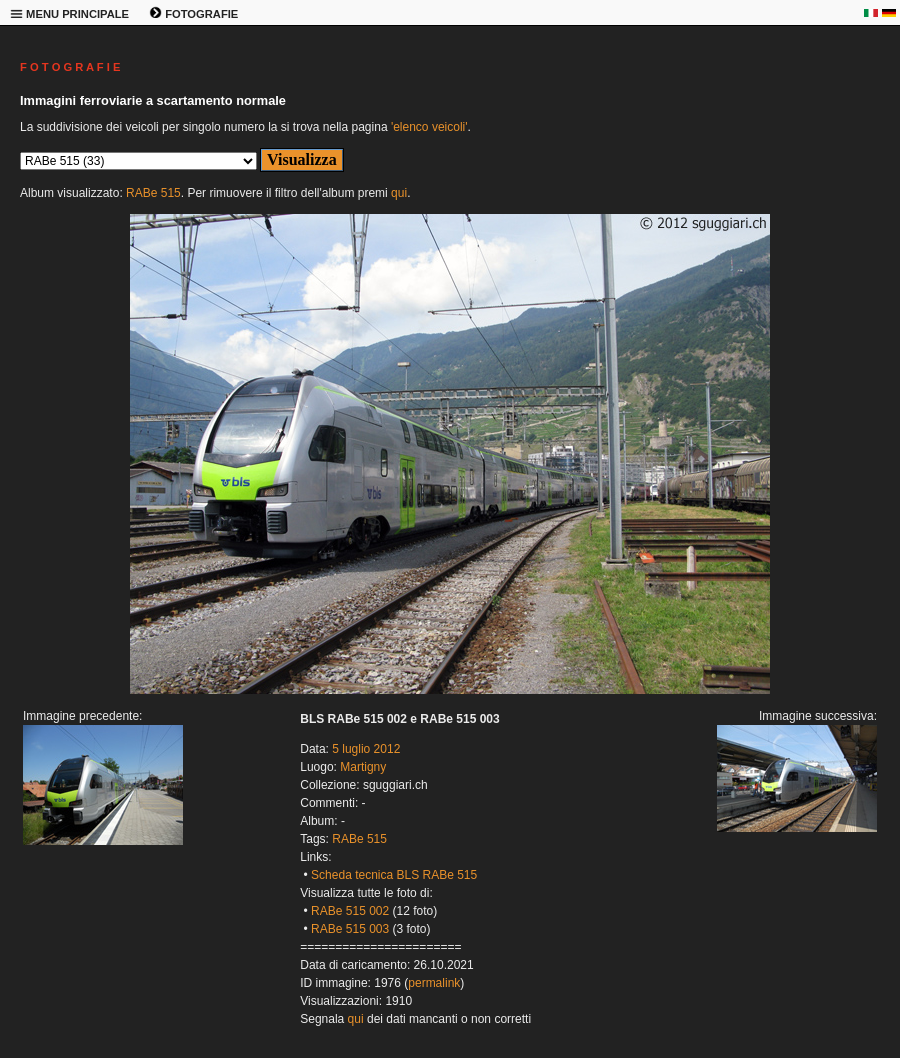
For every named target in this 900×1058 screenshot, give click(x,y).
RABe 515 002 (350, 911)
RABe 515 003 (350, 929)
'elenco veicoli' (429, 127)
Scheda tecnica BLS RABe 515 (394, 875)
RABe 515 (153, 193)
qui (399, 193)
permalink (434, 983)
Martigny (363, 767)
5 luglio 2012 (366, 749)
